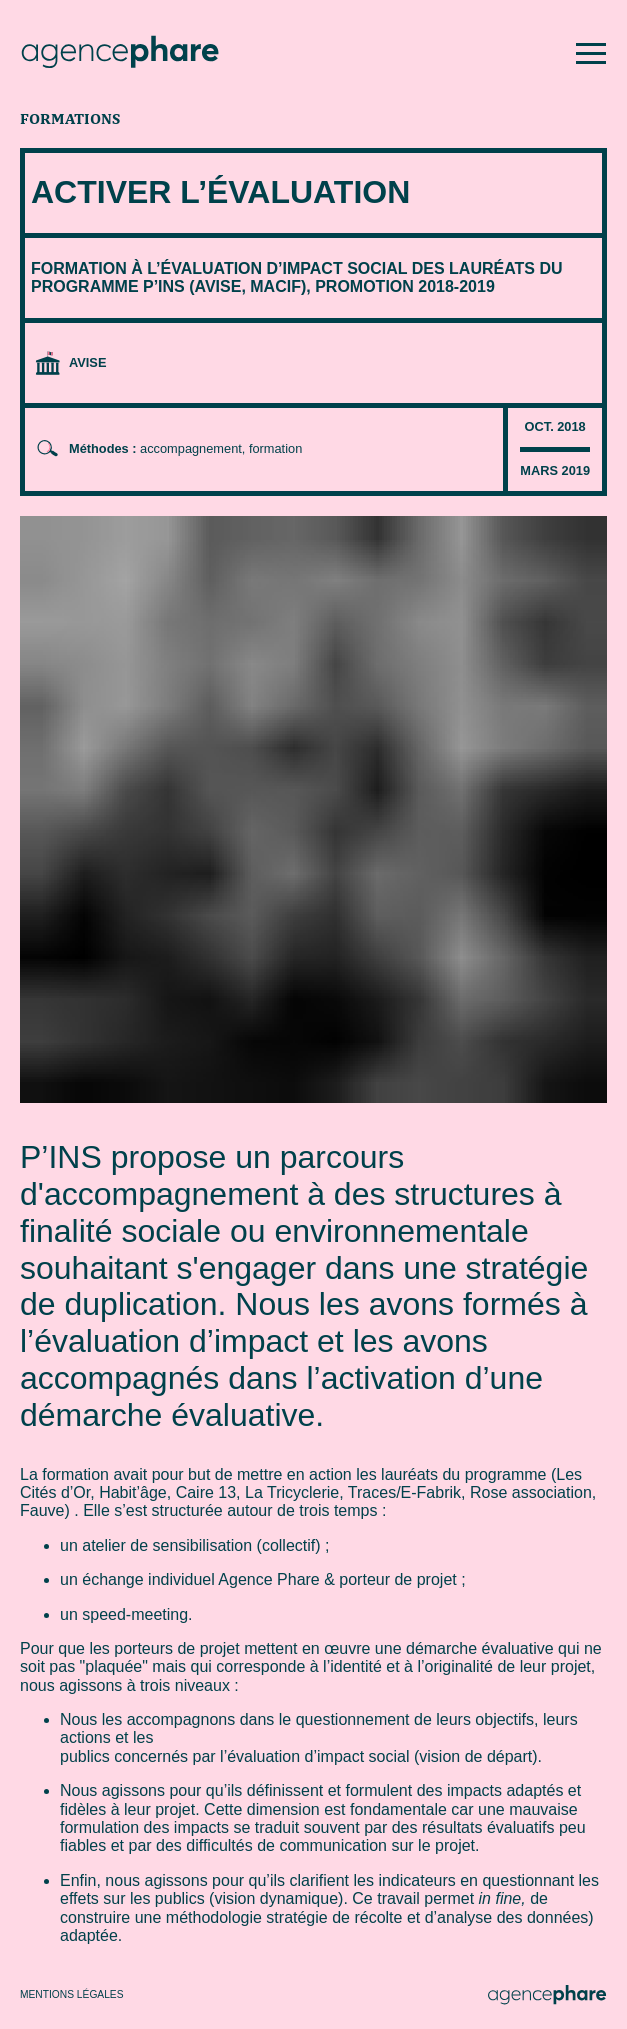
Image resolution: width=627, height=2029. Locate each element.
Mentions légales (72, 1994)
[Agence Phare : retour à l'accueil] (120, 54)
